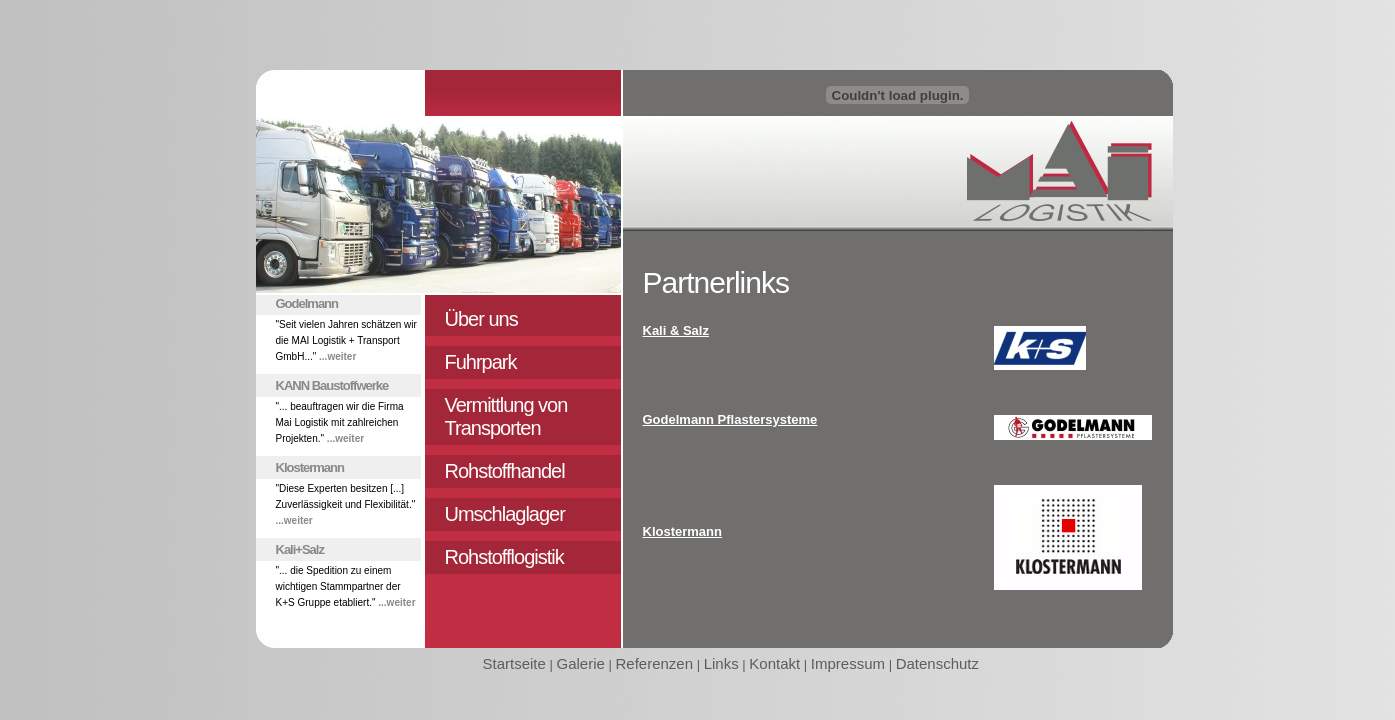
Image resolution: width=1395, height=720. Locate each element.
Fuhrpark (481, 362)
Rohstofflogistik (504, 557)
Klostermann (682, 531)
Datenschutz (937, 663)
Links (721, 663)
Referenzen (654, 663)
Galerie (581, 663)
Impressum (848, 663)
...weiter (337, 356)
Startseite (514, 663)
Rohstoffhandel (505, 471)
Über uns (481, 319)
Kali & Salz (676, 330)
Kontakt (774, 663)
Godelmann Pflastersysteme (730, 419)
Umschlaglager (505, 514)
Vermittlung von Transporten (506, 416)
